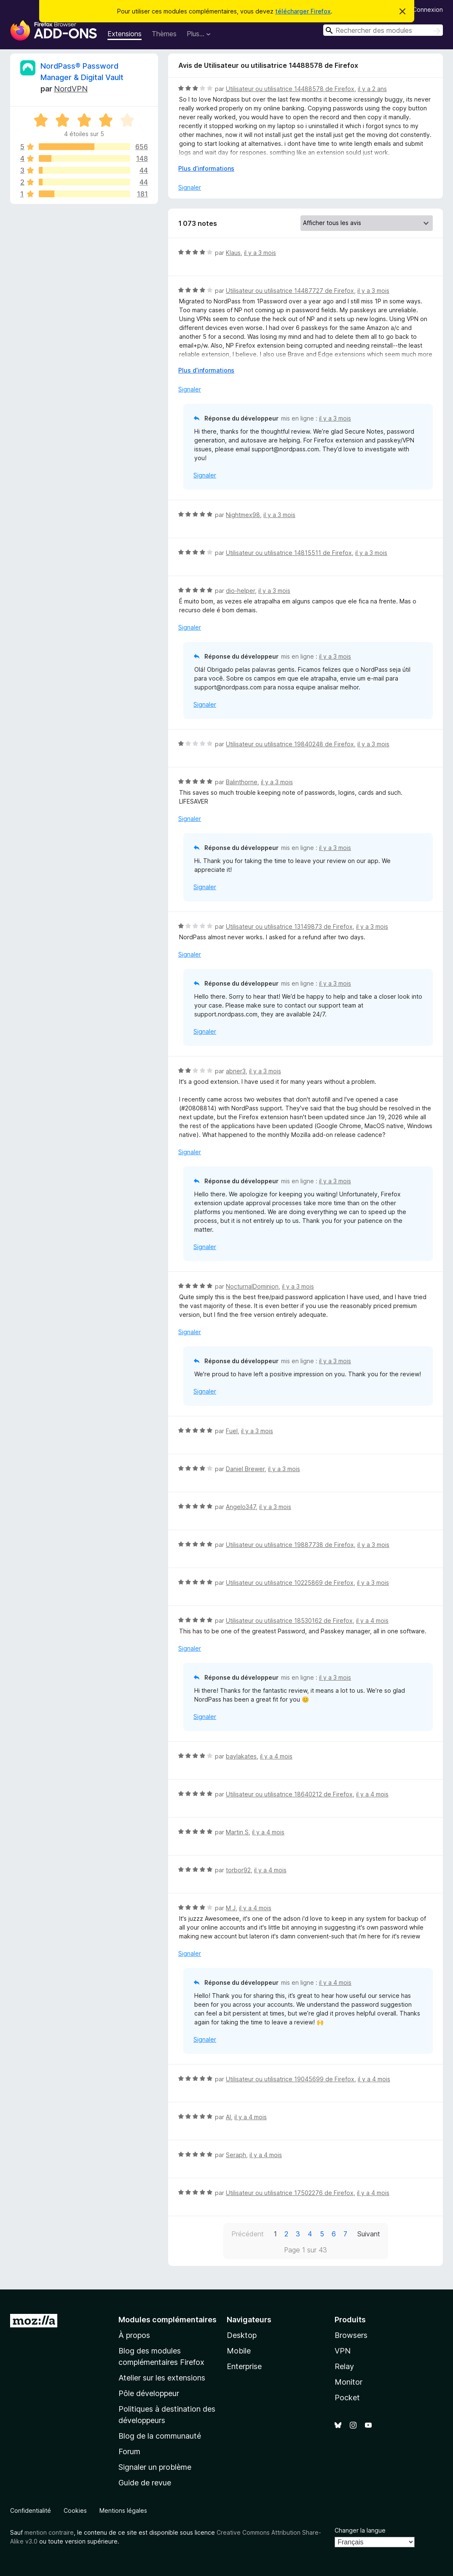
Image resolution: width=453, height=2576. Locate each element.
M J (231, 1907)
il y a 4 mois (372, 1620)
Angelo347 (241, 1506)
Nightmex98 (243, 514)
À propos (134, 2335)
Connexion (428, 9)
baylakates (241, 1756)
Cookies (75, 2510)
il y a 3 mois (260, 252)
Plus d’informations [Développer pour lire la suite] (206, 168)
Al (228, 2116)
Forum (129, 2451)
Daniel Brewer (245, 1468)
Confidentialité (30, 2510)
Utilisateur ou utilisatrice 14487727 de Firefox (290, 290)
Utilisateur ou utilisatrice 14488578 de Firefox (290, 88)
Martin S (237, 1832)
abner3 (236, 1071)
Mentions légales (123, 2510)
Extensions (124, 33)
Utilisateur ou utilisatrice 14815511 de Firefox (289, 552)
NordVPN (71, 88)
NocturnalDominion (252, 1286)
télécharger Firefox (303, 11)
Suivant (368, 2234)
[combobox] (383, 30)
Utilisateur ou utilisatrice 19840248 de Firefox (290, 744)
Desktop (242, 2335)
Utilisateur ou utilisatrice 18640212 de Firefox (289, 1794)
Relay (344, 2366)
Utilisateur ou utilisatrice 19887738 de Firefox (290, 1544)
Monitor (348, 2382)
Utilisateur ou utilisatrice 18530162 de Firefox (289, 1620)
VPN (343, 2350)
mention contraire (49, 2532)
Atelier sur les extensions (161, 2377)
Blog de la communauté (159, 2435)
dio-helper (240, 590)
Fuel (232, 1430)
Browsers (351, 2335)
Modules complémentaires (167, 2319)
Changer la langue (360, 2530)
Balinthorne (241, 781)
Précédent (247, 2234)
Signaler (189, 187)
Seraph (236, 2154)
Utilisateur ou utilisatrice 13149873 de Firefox (289, 926)
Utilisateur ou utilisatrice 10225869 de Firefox (290, 1582)
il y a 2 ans (372, 88)
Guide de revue (144, 2482)
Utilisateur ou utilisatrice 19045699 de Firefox (290, 2079)
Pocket (347, 2397)
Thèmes (164, 33)
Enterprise (244, 2366)
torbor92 (238, 1870)
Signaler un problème (154, 2467)
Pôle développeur (148, 2393)
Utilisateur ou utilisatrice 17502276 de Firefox (290, 2192)
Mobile (239, 2350)
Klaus (233, 252)
